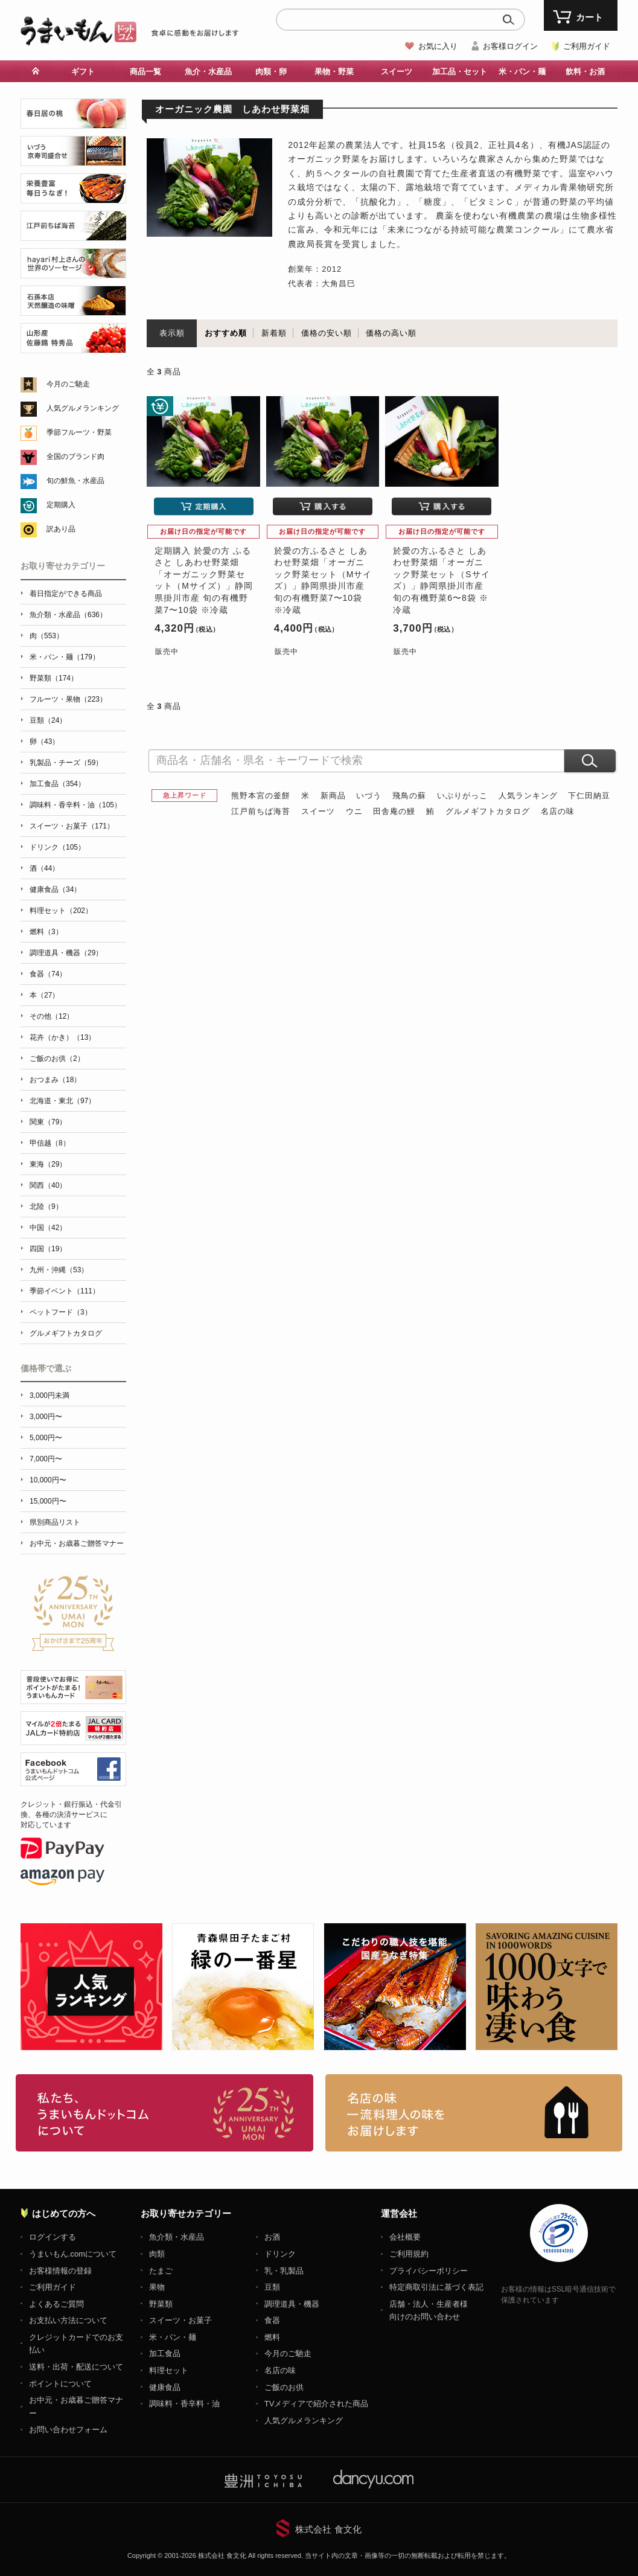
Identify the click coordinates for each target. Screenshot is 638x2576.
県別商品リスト (55, 1522)
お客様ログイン (510, 46)
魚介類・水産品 (176, 2236)
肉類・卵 (271, 71)
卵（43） (44, 741)
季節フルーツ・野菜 (79, 432)
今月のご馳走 (68, 384)
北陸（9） (46, 1206)
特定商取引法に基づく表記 (436, 2287)
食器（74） (48, 974)
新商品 (333, 795)
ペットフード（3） (61, 1312)
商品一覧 (145, 71)
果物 (157, 2287)
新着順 (274, 333)
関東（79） (48, 1122)
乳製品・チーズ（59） (66, 762)
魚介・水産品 (208, 71)
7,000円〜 (46, 1459)
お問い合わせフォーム (68, 2429)
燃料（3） (46, 932)
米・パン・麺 (522, 71)
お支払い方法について (68, 2320)
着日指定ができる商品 (66, 593)
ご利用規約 (409, 2253)
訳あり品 (60, 529)
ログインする (52, 2236)
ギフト (83, 71)
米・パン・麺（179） (65, 657)
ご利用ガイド (586, 46)
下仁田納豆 (589, 795)
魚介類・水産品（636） (68, 614)
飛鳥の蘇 (409, 795)
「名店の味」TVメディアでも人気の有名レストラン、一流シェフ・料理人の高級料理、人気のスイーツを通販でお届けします (474, 2112)
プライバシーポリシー (428, 2270)
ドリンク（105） (57, 847)
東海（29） (48, 1164)
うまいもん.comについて (72, 2253)
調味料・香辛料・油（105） (75, 805)
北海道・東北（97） (62, 1101)
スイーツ (396, 71)
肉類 (157, 2253)
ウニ (354, 811)
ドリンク (280, 2253)
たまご (161, 2270)
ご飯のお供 (284, 2387)
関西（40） (48, 1185)
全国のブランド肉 (75, 456)
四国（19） (48, 1249)
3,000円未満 (49, 1395)
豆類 (272, 2287)
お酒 (272, 2236)
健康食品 (164, 2387)
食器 (272, 2320)
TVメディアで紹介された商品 (316, 2403)
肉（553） (46, 636)
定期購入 (60, 505)
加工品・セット (459, 71)
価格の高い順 (391, 333)
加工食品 (164, 2353)
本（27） (44, 995)
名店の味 (558, 811)
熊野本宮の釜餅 (260, 795)
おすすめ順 (226, 333)
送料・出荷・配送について (76, 2366)
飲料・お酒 (585, 71)
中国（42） (48, 1227)
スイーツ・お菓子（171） (72, 826)
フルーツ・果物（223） (68, 699)
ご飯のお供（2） (57, 1058)
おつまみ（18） (55, 1079)
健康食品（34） (55, 889)
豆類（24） (48, 720)
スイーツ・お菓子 (180, 2320)
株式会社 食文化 (328, 2529)
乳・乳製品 (284, 2270)
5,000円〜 (46, 1438)
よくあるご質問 (56, 2303)
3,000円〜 (46, 1416)
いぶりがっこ (462, 795)
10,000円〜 (48, 1480)
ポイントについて (60, 2383)
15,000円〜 (48, 1501)
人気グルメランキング (82, 408)
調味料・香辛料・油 (184, 2403)
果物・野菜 (334, 71)
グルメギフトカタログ (487, 811)
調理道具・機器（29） (66, 953)
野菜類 (161, 2303)
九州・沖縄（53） (59, 1270)
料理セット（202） (61, 910)
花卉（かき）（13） (62, 1037)
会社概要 (405, 2236)
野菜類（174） (54, 678)
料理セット (168, 2370)
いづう (368, 795)
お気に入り (438, 46)
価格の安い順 (326, 333)
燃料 (272, 2337)
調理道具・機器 (291, 2303)
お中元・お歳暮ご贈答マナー (77, 1543)
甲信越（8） (50, 1143)
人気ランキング (528, 795)
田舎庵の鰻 (394, 811)
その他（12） (52, 1016)
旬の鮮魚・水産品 (75, 480)
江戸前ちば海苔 (260, 811)
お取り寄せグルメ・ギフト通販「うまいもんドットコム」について (164, 2112)
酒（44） (44, 868)
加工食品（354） (57, 784)
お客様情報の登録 (60, 2270)
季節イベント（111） (65, 1291)
